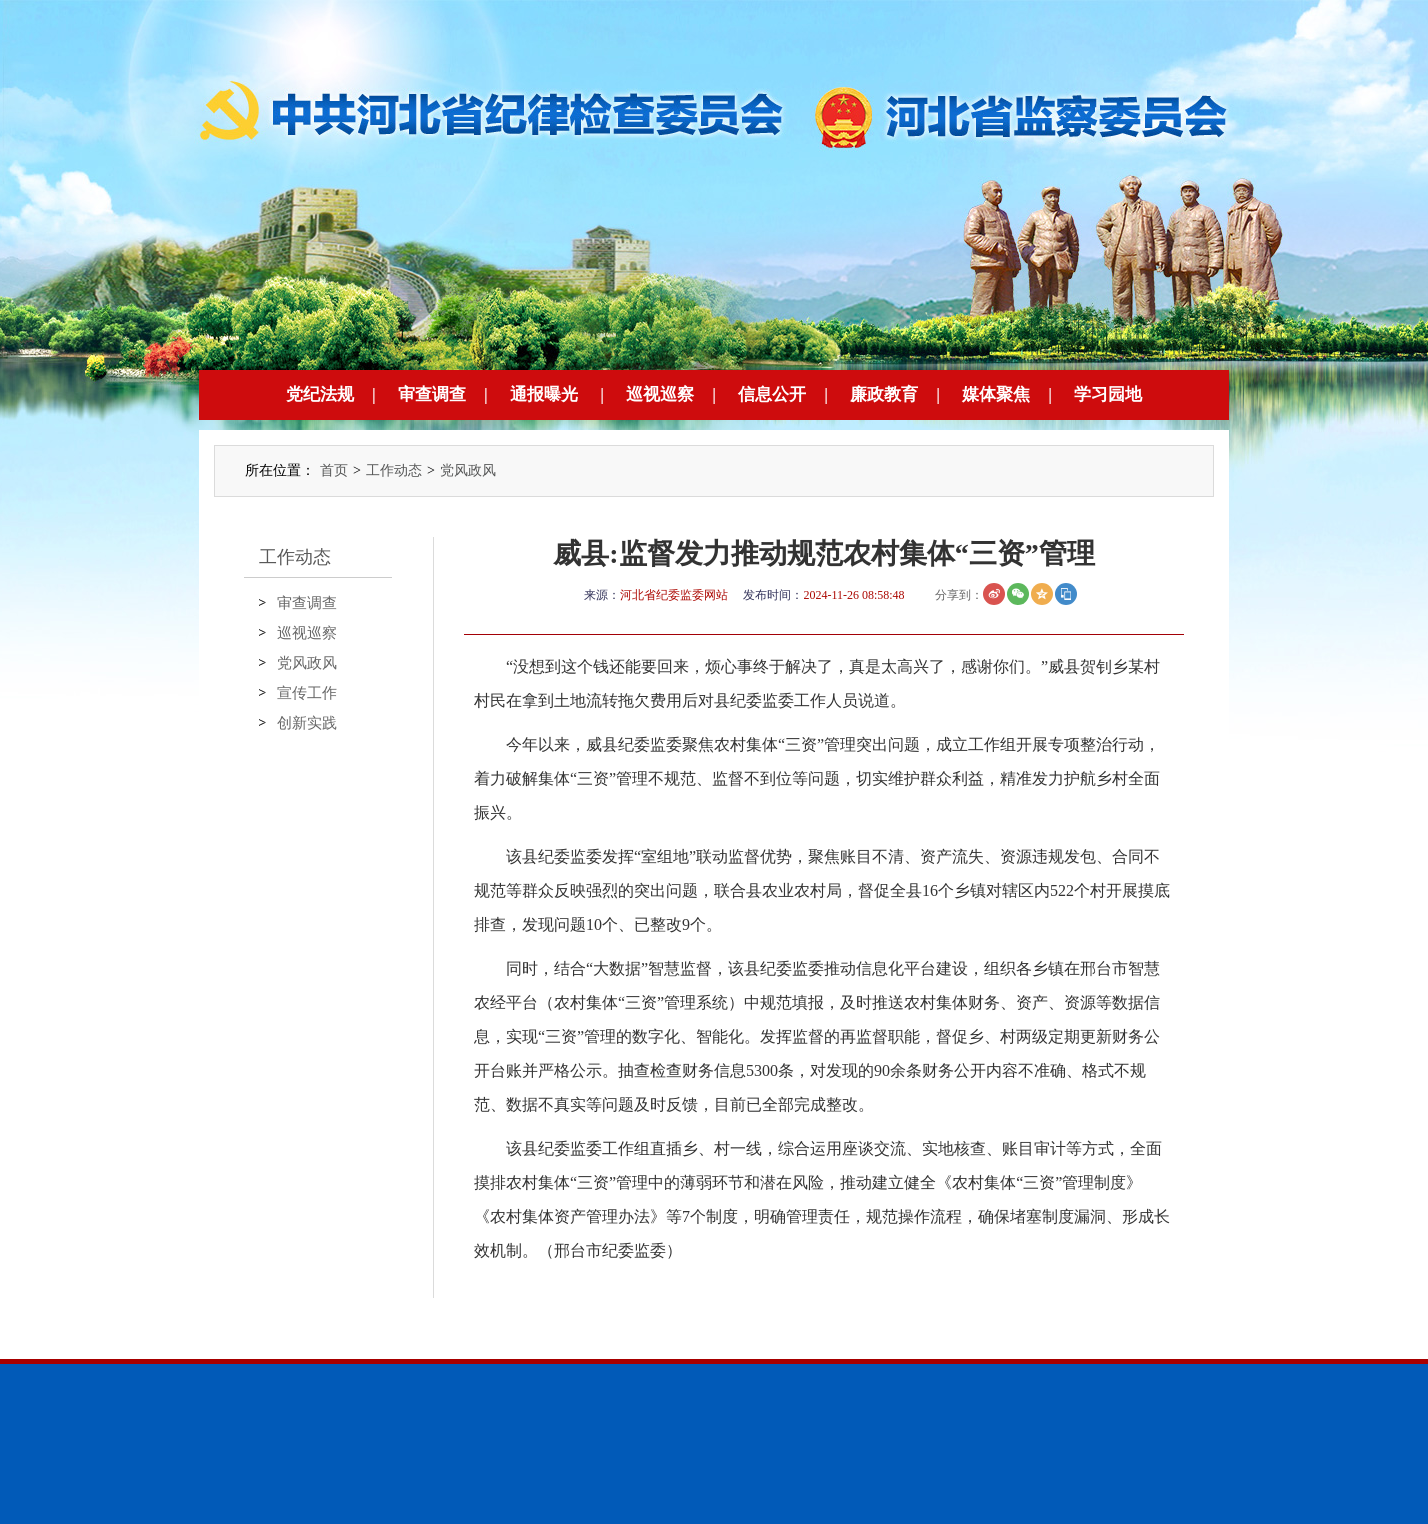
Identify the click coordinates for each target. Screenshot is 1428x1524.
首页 (334, 470)
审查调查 (432, 394)
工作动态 (394, 470)
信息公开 (772, 394)
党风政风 (468, 470)
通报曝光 (544, 394)
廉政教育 (884, 394)
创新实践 (307, 723)
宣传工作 (307, 693)
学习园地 (1108, 394)
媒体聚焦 (996, 394)
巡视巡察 (660, 394)
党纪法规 (320, 394)
